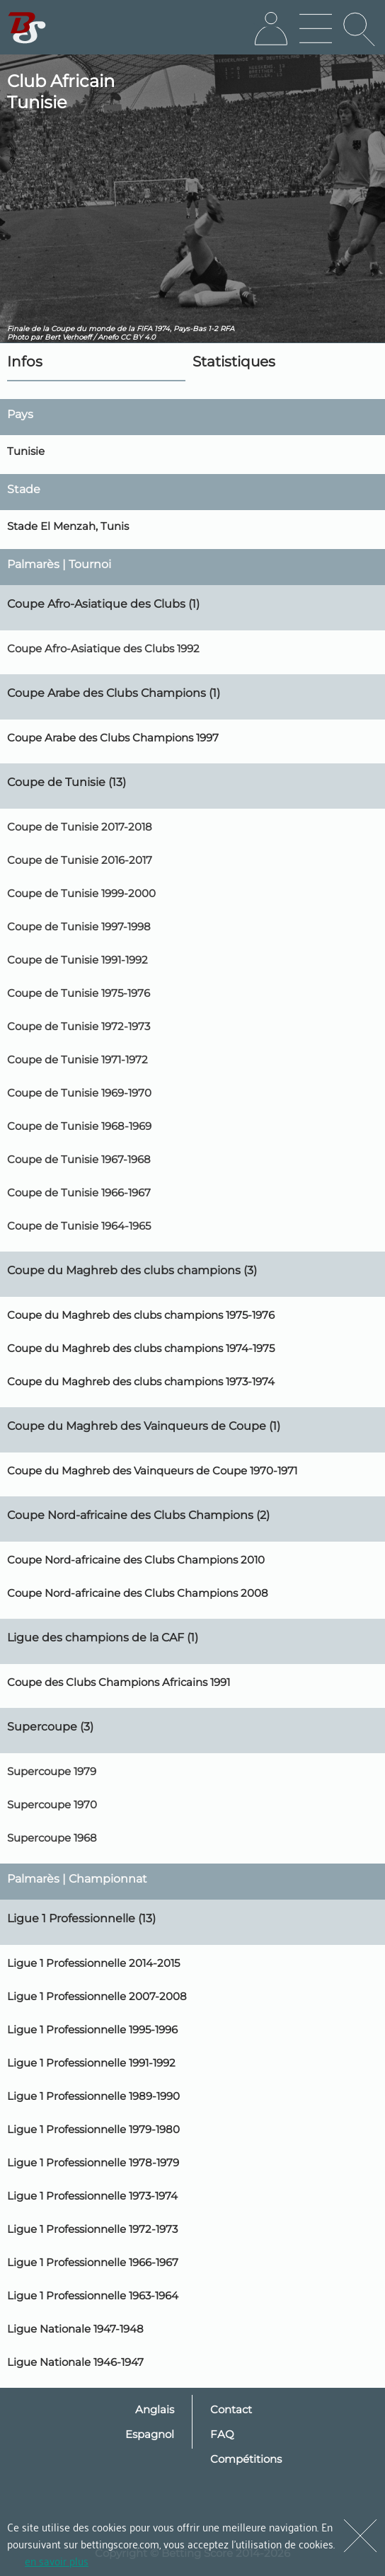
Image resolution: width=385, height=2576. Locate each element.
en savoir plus (56, 2560)
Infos (24, 361)
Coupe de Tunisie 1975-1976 (78, 993)
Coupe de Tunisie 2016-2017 (79, 860)
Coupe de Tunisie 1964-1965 (79, 1225)
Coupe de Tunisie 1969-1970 (79, 1092)
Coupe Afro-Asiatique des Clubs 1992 (103, 648)
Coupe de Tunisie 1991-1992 (77, 959)
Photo (17, 337)
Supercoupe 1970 (52, 1804)
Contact (231, 2409)
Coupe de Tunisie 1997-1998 (79, 926)
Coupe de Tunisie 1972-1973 (78, 1026)
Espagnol (149, 2434)
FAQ (222, 2434)
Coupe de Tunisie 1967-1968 (79, 1159)
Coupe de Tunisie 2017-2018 (79, 826)
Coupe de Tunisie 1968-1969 (79, 1126)
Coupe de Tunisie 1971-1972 (77, 1059)
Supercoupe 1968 (52, 1837)
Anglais (154, 2409)
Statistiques (233, 361)
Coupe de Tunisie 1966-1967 (79, 1192)
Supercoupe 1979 (51, 1771)
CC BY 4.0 (138, 337)
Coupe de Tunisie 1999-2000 (81, 893)
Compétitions (246, 2459)
